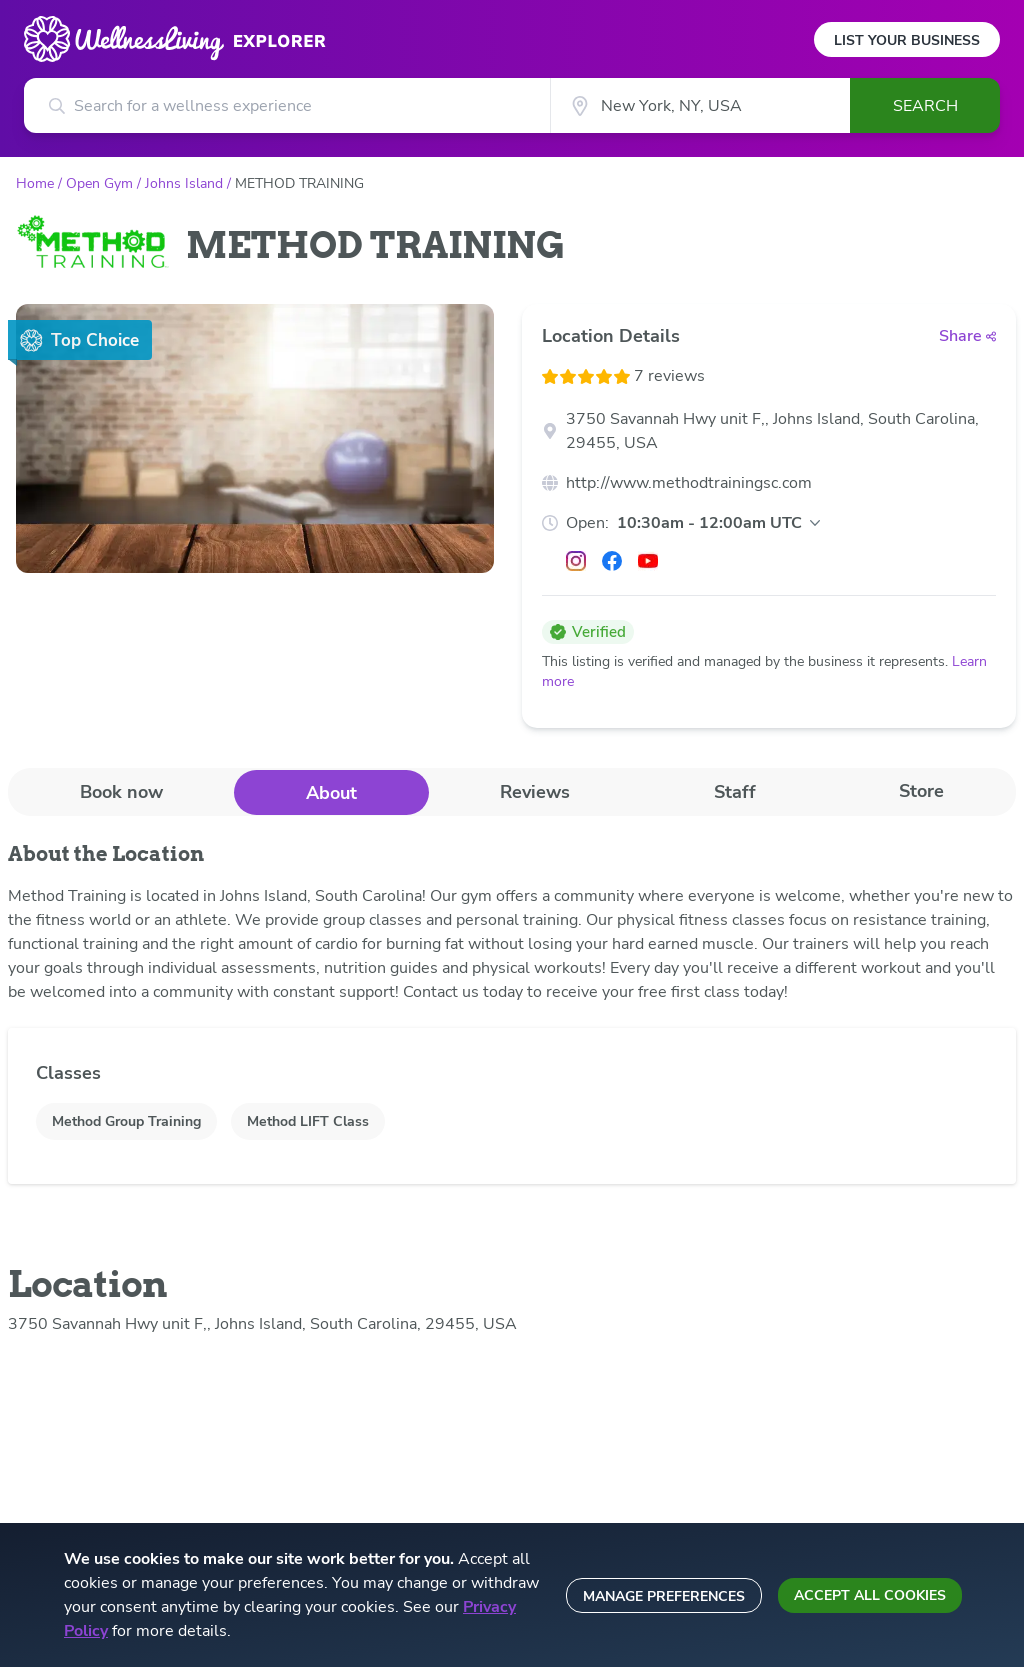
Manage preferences (664, 1596)
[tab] (121, 791)
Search (925, 106)
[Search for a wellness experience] (287, 105)
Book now (121, 792)
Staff (735, 792)
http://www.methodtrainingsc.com (689, 483)
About (331, 793)
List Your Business (907, 40)
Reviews (535, 792)
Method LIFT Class (308, 1121)
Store (921, 791)
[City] (700, 105)
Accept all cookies (870, 1595)
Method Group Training (126, 1121)
